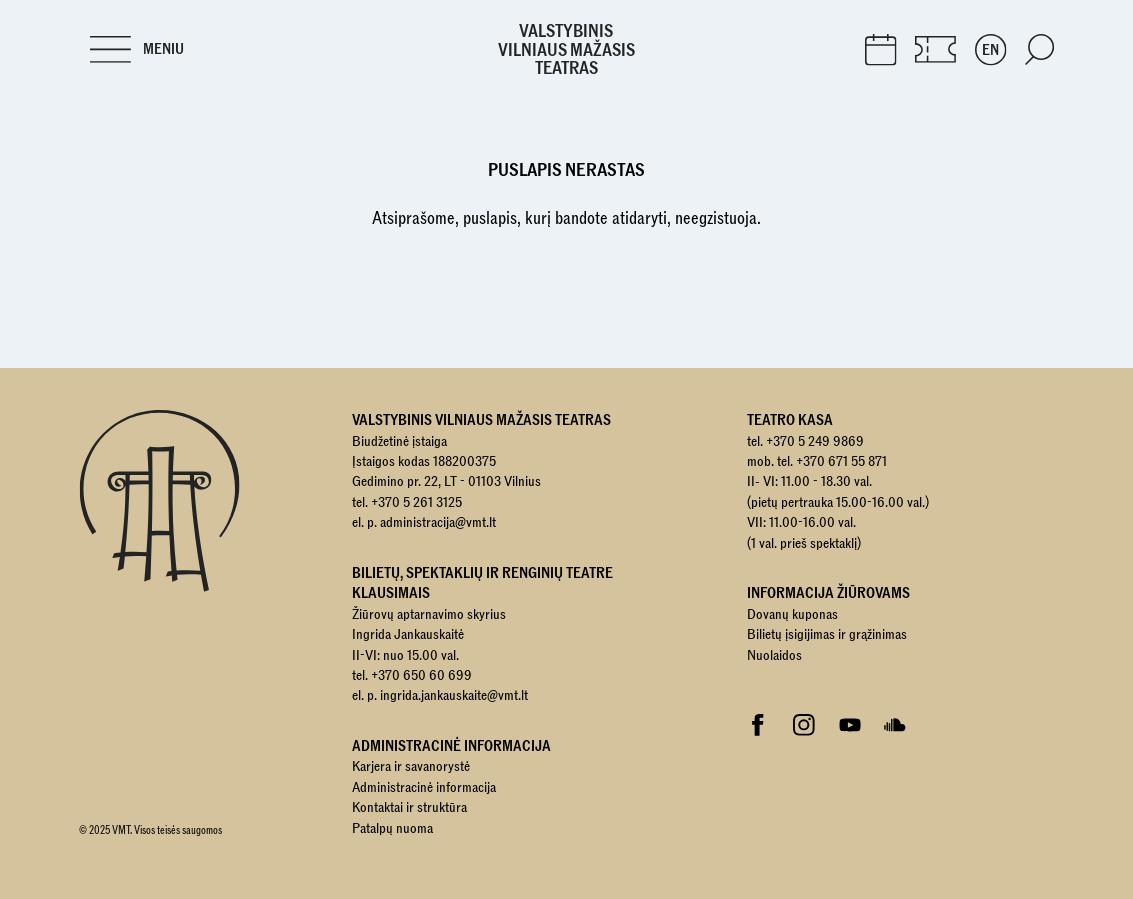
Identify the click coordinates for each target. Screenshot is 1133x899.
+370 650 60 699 (421, 675)
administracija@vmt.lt (438, 522)
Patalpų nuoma (392, 828)
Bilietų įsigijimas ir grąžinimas (827, 634)
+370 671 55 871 (841, 461)
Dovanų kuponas (792, 614)
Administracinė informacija (424, 787)
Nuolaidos (774, 655)
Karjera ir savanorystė (411, 766)
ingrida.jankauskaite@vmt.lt (454, 695)
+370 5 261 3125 (416, 502)
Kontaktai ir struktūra (409, 807)
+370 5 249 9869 (815, 441)
